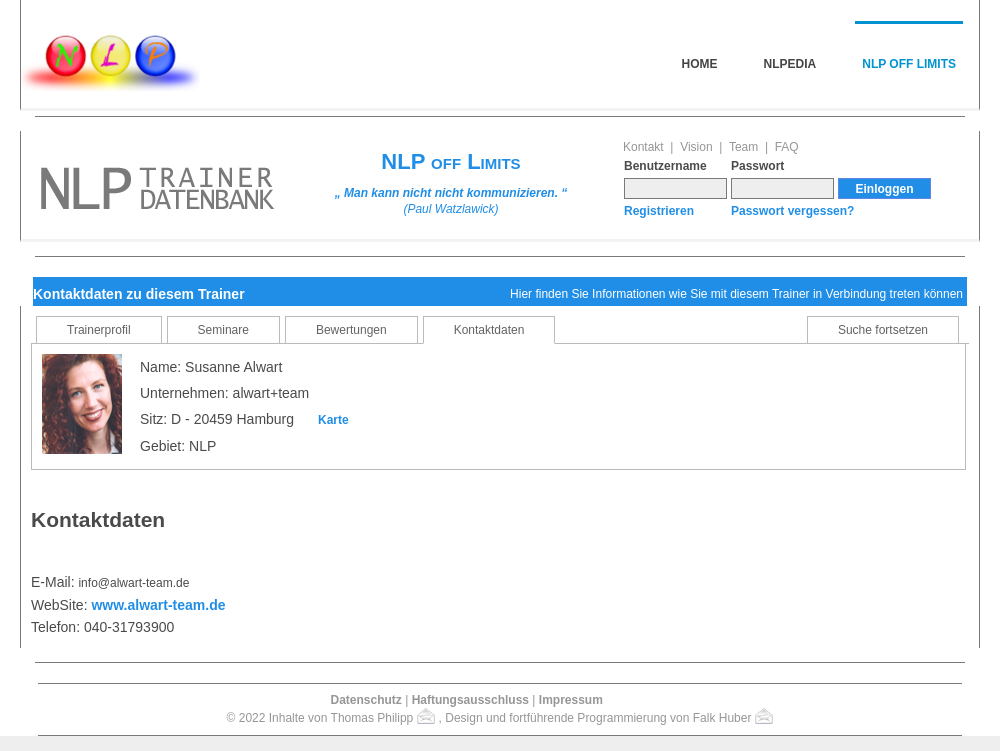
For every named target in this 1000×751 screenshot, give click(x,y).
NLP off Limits (909, 64)
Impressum (571, 700)
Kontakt (643, 147)
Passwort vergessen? (792, 211)
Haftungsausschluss (470, 700)
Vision (696, 147)
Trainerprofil (99, 330)
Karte (333, 420)
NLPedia (790, 64)
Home (700, 64)
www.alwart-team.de (158, 605)
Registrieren (659, 211)
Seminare (223, 330)
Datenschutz (365, 700)
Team (743, 147)
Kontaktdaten (489, 330)
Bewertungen (351, 330)
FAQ (787, 147)
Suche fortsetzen (883, 330)
